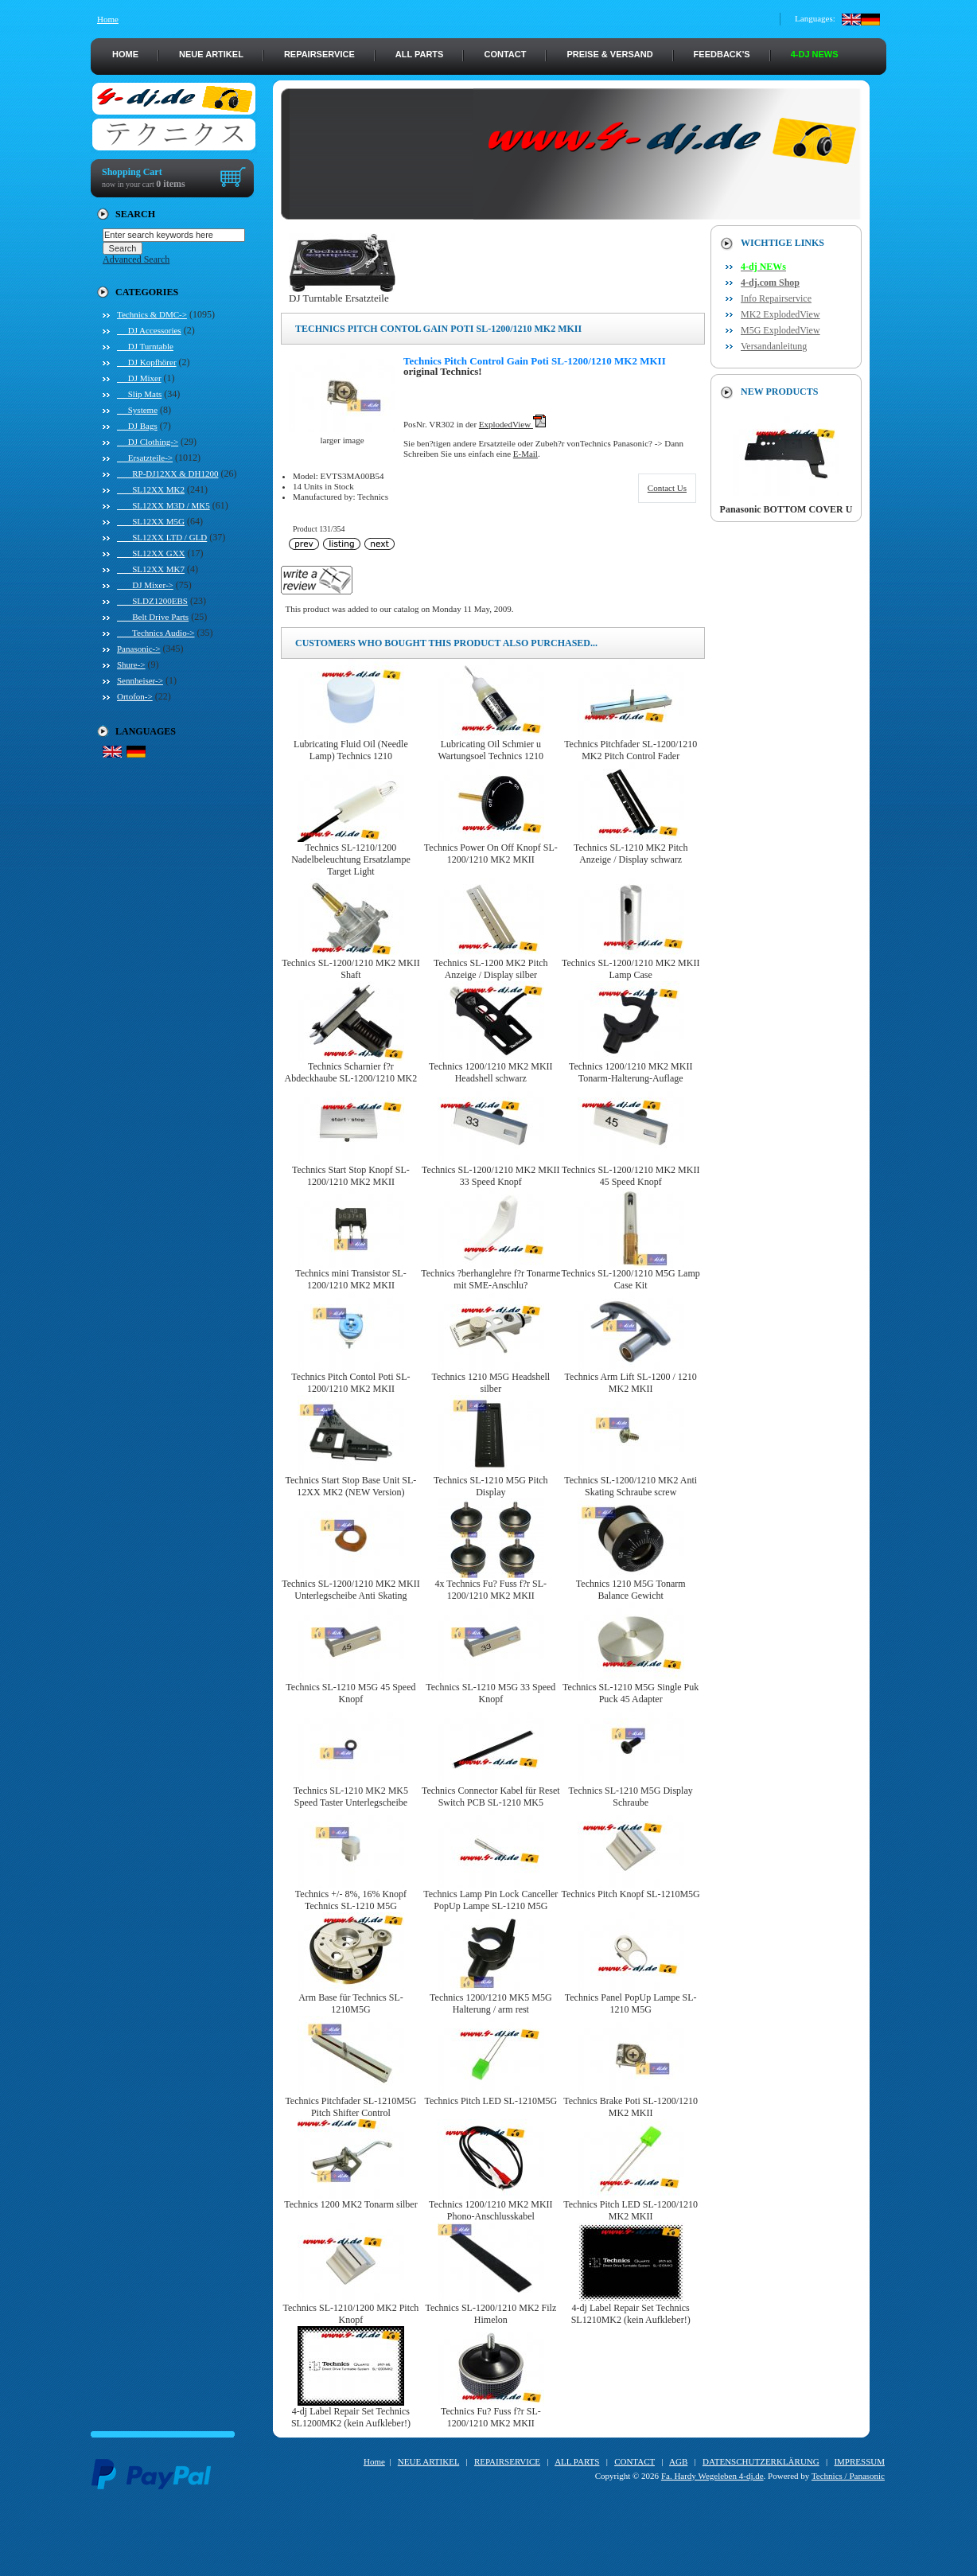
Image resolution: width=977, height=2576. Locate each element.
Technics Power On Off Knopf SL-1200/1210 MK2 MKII (491, 853)
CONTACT (505, 54)
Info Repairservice (776, 298)
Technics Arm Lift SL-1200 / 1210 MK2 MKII (631, 1382)
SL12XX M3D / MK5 (163, 505)
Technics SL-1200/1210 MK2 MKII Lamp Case (630, 968)
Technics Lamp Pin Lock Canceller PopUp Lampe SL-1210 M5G (490, 1900)
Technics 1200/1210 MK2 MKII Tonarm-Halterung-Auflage (630, 1072)
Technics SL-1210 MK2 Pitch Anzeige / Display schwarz (630, 853)
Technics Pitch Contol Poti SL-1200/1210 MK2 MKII (350, 1382)
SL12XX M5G (151, 521)
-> (152, 314)
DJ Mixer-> (145, 585)
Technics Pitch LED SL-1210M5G (490, 2100)
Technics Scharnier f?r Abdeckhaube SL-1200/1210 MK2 (351, 1072)
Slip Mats (139, 394)
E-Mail (525, 453)
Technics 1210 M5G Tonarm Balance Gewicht (631, 1589)
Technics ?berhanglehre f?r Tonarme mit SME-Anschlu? (490, 1279)
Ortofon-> (135, 696)
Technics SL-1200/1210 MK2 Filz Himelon (490, 2313)
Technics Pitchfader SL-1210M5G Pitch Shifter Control (350, 2106)
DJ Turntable (145, 346)
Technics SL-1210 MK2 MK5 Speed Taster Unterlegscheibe (351, 1796)
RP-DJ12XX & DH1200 (167, 473)
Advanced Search (136, 259)
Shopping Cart (132, 171)
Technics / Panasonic (848, 2476)
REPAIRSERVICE (319, 54)
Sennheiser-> (140, 680)
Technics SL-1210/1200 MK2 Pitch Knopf (351, 2313)
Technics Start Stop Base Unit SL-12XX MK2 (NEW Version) (351, 1486)
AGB (678, 2461)
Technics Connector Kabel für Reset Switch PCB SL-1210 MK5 (491, 1796)
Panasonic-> (138, 648)
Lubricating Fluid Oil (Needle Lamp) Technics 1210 (351, 750)
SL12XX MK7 (151, 569)
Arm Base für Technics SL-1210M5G (350, 2003)
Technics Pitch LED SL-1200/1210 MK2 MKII (630, 2210)
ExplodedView (512, 424)
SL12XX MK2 (151, 489)
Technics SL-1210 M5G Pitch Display (490, 1486)
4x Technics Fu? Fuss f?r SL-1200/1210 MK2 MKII (491, 1589)
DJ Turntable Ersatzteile (342, 293)
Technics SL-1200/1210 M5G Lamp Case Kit (631, 1279)
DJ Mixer (139, 378)
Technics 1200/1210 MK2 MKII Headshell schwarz (490, 1072)
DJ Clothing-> (147, 441)
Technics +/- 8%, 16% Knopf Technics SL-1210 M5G (351, 1900)
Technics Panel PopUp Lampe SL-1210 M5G (631, 2003)
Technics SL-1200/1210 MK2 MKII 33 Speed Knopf (490, 1175)
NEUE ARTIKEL (211, 54)
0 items (170, 183)
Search (135, 214)
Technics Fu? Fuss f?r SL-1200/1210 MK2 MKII (491, 2417)
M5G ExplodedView (780, 330)
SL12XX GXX (151, 553)
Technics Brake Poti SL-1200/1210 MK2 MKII (630, 2106)
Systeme (137, 410)
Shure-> (131, 664)
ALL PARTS (419, 54)
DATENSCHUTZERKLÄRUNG (761, 2461)
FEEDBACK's (722, 54)
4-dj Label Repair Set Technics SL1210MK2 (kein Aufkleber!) (631, 2313)
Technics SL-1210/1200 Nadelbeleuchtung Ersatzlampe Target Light (351, 859)
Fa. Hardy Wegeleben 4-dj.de (712, 2476)
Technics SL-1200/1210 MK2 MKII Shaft (350, 968)
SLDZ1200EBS (152, 601)
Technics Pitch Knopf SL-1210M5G (631, 1894)
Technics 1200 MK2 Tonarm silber (350, 2204)
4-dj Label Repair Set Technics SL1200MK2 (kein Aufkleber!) (351, 2417)
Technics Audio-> (156, 632)
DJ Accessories (149, 330)
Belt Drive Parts (153, 617)
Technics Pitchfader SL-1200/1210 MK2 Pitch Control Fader (630, 750)
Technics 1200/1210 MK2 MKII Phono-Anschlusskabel (490, 2210)
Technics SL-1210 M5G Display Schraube (631, 1796)
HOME (125, 54)
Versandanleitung (774, 346)
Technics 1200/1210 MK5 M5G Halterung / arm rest (490, 2003)
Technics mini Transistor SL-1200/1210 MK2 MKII (351, 1279)
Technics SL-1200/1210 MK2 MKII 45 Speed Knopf (630, 1175)
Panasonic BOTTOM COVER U (786, 505)
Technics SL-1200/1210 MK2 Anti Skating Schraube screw (630, 1486)
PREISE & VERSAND (609, 54)
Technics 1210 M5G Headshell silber (490, 1382)
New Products (779, 391)
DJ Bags (137, 426)
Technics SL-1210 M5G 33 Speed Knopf (490, 1693)
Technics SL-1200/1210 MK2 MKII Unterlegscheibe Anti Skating (350, 1589)
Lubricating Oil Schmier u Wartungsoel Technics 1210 (491, 750)
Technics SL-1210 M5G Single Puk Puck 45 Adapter (630, 1693)
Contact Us (667, 488)
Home (108, 19)
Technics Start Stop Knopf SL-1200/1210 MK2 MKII (351, 1175)
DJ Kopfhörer (147, 362)
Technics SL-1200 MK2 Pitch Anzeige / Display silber (490, 968)
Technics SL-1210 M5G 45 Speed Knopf (350, 1693)
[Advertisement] (488, 2540)
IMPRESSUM (859, 2461)
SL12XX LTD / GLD (162, 537)
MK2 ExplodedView (780, 314)
